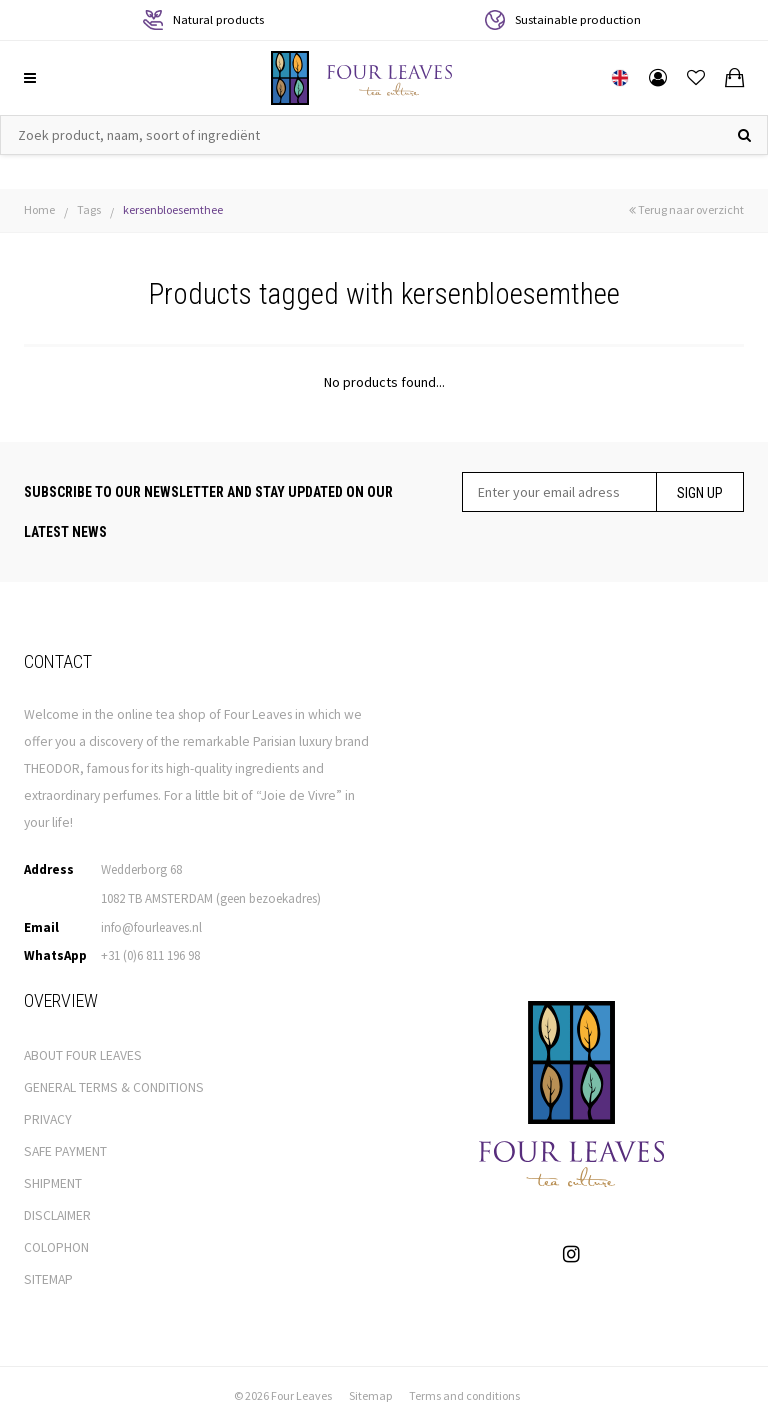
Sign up (700, 493)
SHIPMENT (53, 1183)
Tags (89, 209)
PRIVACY (48, 1119)
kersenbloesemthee (173, 209)
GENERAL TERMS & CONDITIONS (114, 1087)
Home (39, 209)
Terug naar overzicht (686, 209)
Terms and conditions (464, 1395)
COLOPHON (56, 1247)
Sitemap (370, 1395)
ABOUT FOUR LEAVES (83, 1055)
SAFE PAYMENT (65, 1151)
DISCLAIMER (57, 1215)
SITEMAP (48, 1279)
